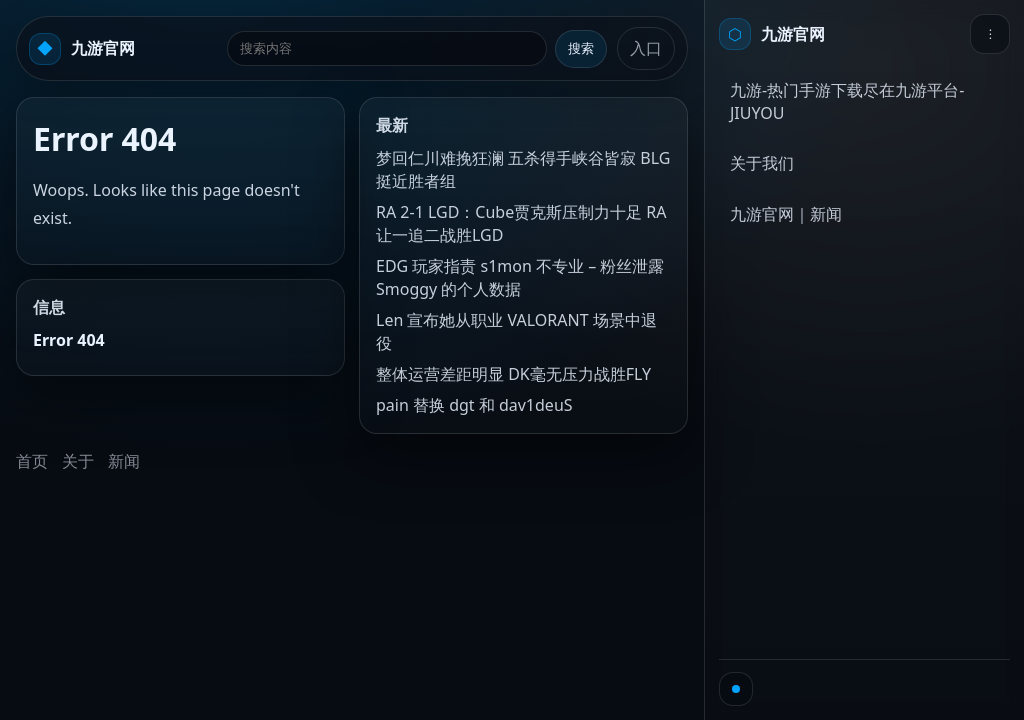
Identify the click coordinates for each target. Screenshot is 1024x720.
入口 (646, 48)
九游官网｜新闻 (786, 214)
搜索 (581, 48)
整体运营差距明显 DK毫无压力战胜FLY (513, 374)
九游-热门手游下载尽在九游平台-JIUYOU (847, 101)
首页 (32, 461)
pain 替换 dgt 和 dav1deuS (474, 405)
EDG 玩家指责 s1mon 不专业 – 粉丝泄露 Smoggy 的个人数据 (520, 277)
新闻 (124, 461)
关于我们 (762, 163)
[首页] (772, 34)
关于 (78, 461)
